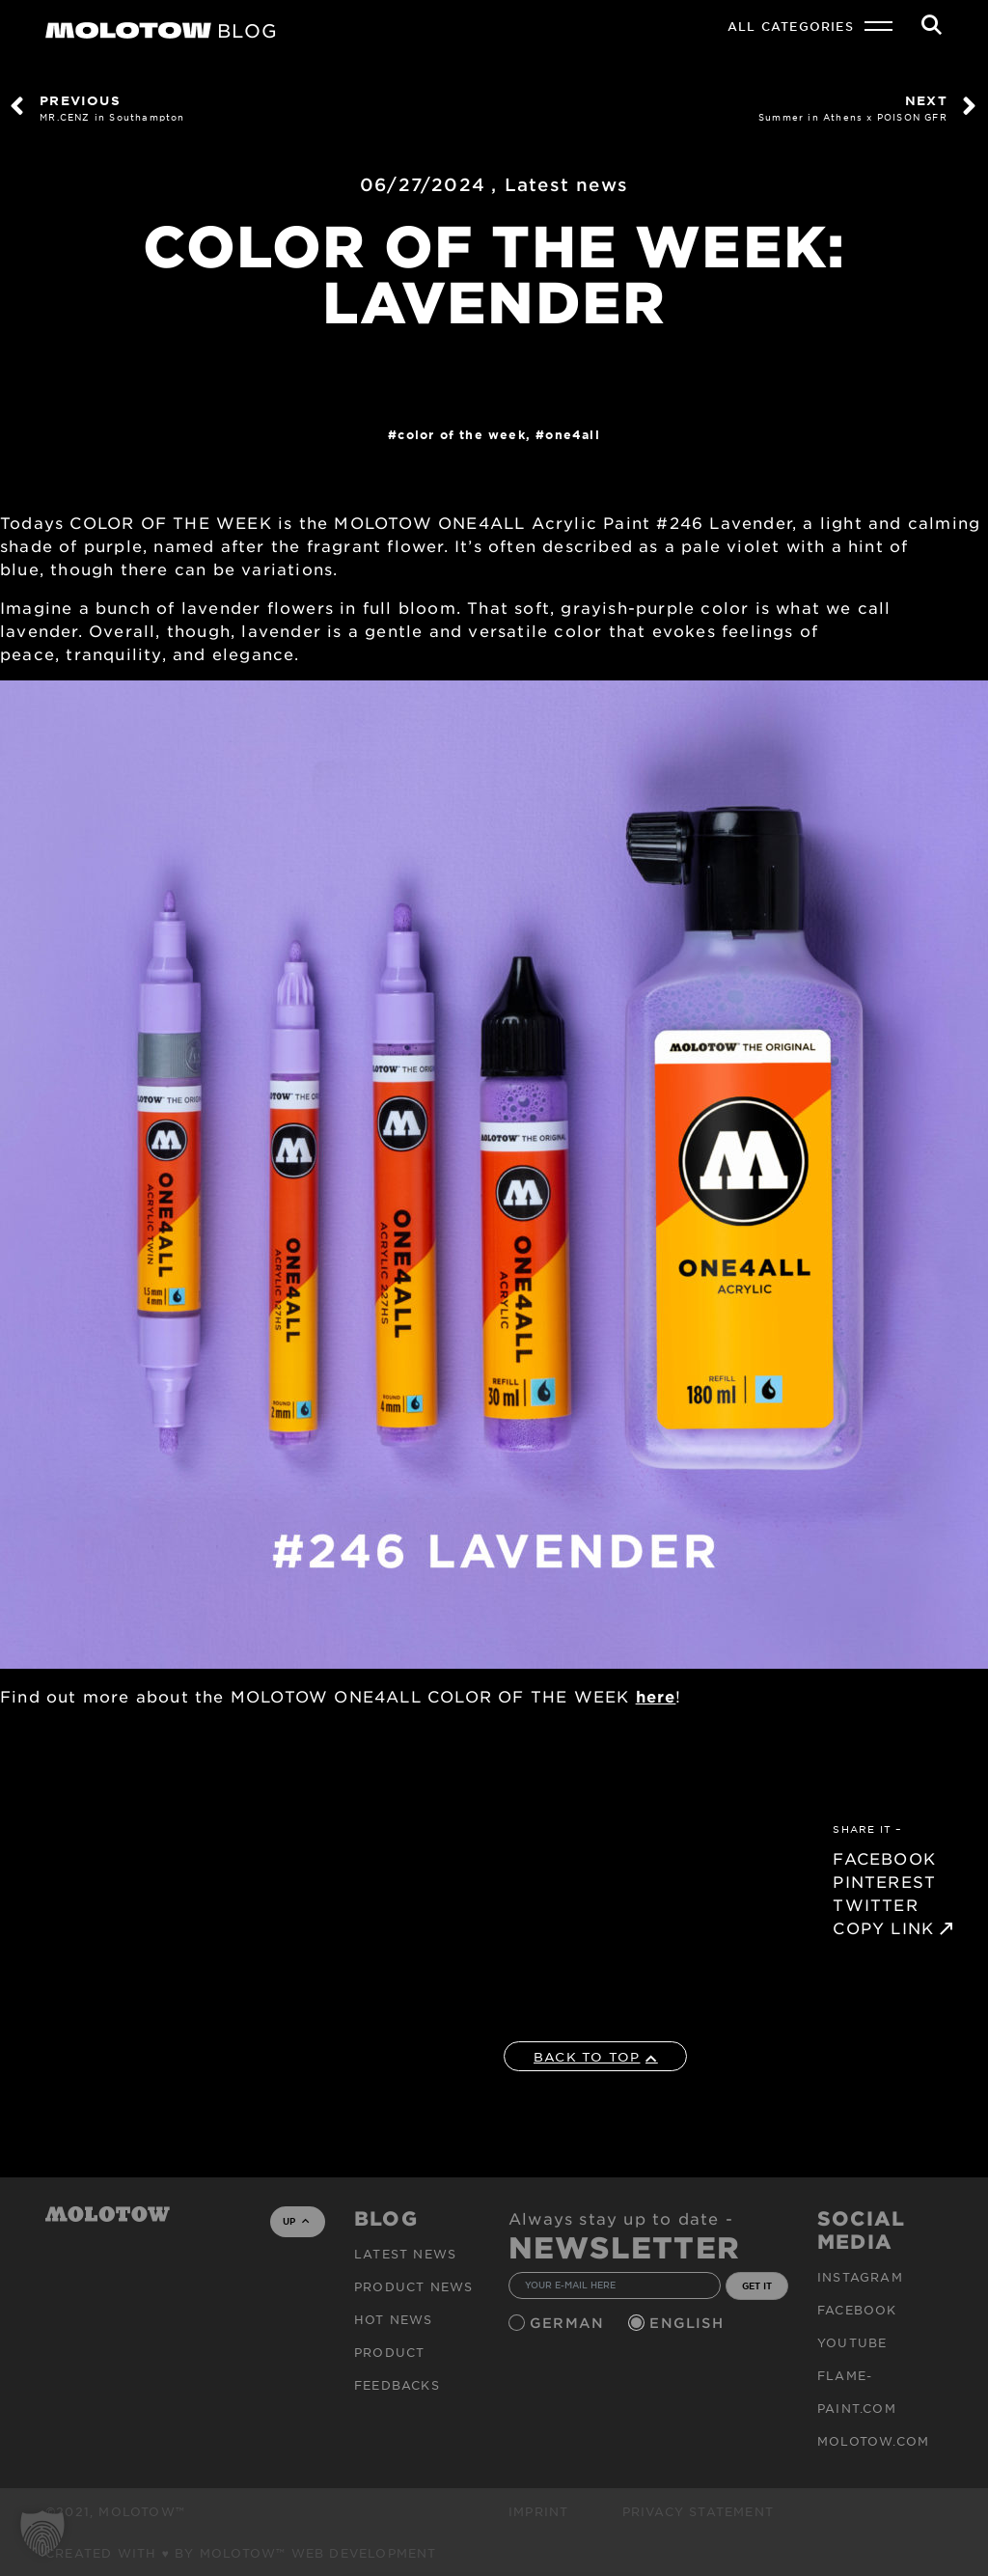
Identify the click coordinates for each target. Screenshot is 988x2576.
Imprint (538, 2511)
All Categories (790, 26)
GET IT (757, 2285)
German (569, 2322)
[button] (42, 2533)
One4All (572, 434)
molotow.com (873, 2441)
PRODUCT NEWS (413, 2286)
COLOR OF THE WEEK (461, 434)
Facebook (857, 2309)
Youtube (852, 2342)
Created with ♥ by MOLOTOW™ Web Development (241, 2553)
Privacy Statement (698, 2511)
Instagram (860, 2277)
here (656, 1695)
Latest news (566, 184)
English (688, 2322)
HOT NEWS (393, 2319)
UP (296, 2221)
